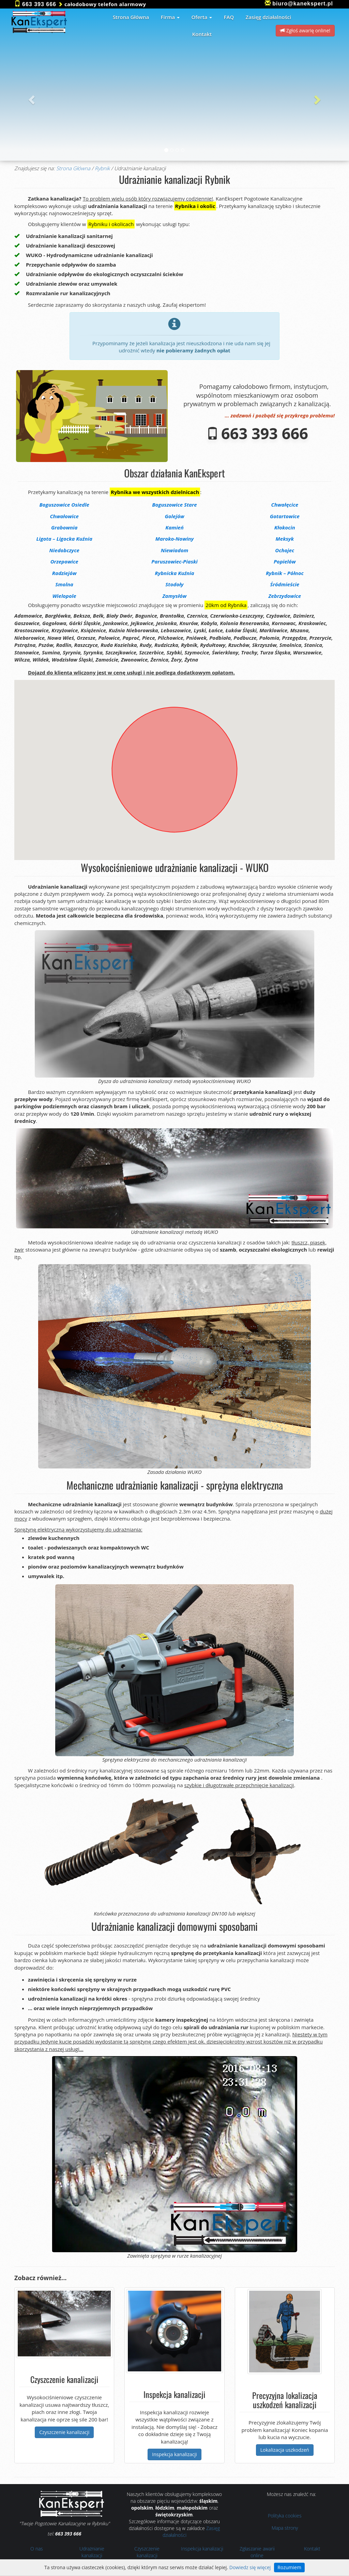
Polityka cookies (285, 2515)
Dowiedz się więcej (250, 2567)
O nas (36, 2548)
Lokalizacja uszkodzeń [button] (284, 2450)
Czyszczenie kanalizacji (147, 2552)
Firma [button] (170, 17)
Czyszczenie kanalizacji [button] (64, 2432)
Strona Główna (73, 168)
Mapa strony (285, 2528)
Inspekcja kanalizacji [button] (174, 2454)
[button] (30, 97)
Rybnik (102, 168)
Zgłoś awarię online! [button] (305, 30)
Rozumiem (289, 2567)
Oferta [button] (201, 17)
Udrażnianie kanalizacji (91, 2552)
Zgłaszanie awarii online (257, 2552)
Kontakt (312, 2548)
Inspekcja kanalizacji (202, 2548)
